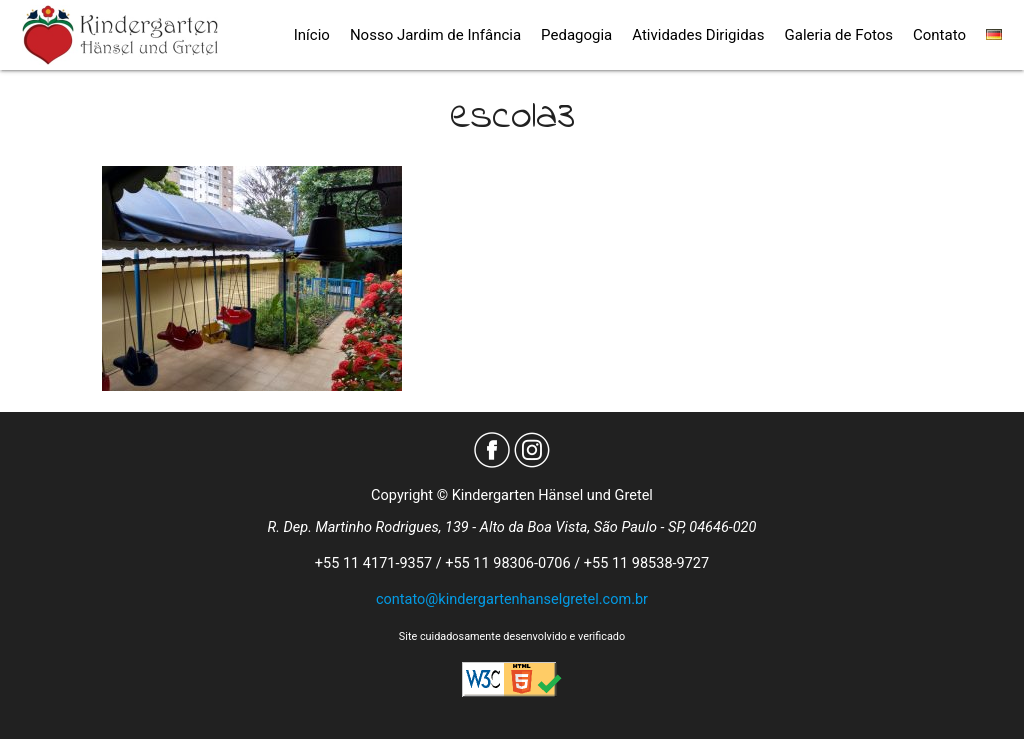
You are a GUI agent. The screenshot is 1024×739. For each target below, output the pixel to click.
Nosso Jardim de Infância (435, 35)
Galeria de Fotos (839, 35)
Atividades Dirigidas (698, 35)
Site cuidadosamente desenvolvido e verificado (512, 636)
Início (312, 35)
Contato (939, 35)
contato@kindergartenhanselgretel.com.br (512, 599)
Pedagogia (576, 35)
